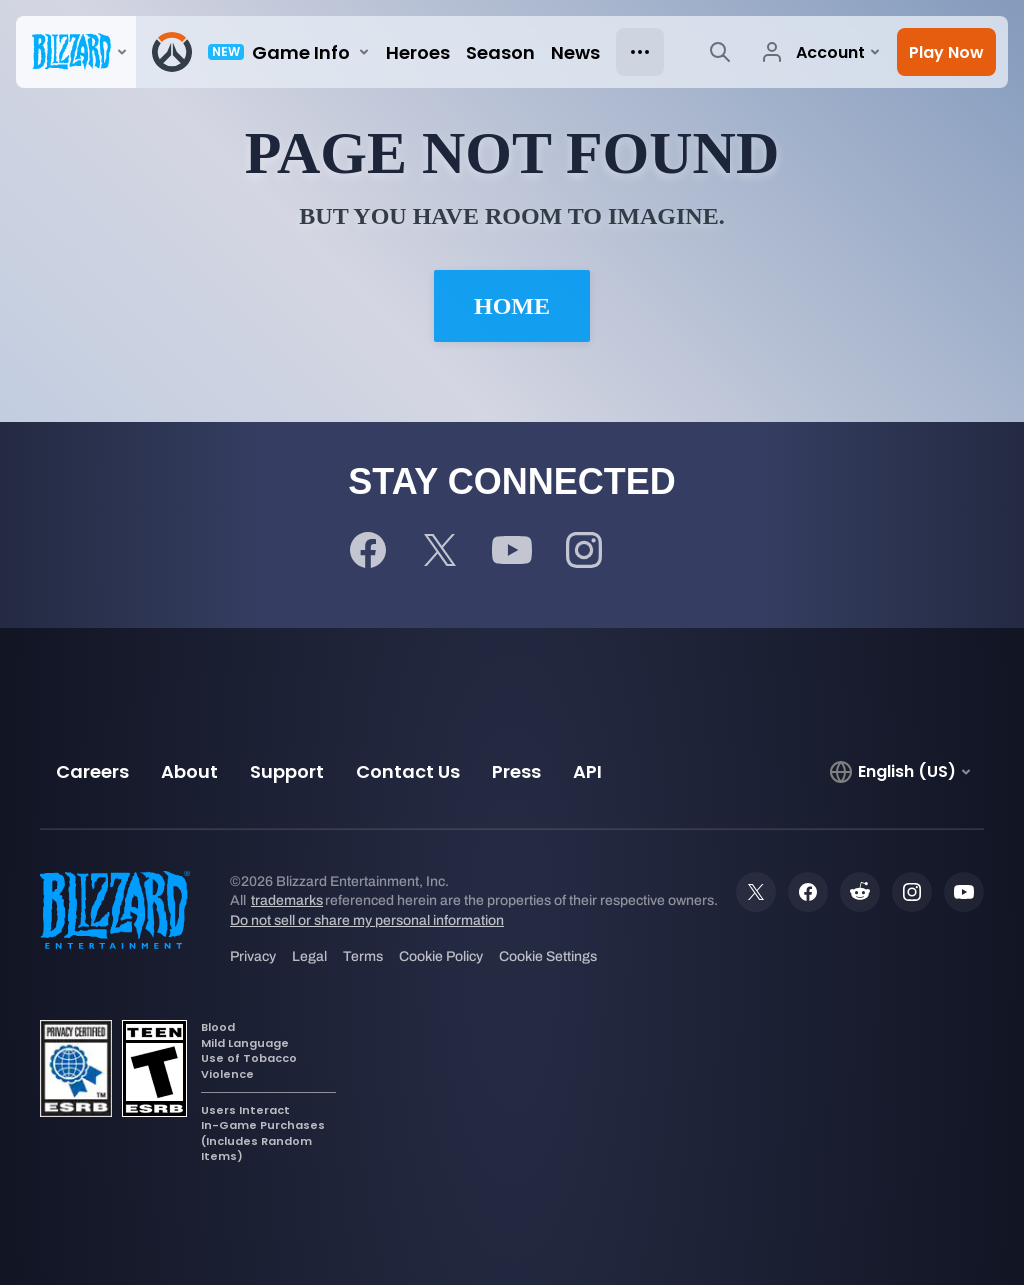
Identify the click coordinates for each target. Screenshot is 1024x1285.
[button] (946, 52)
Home (512, 306)
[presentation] (76, 52)
